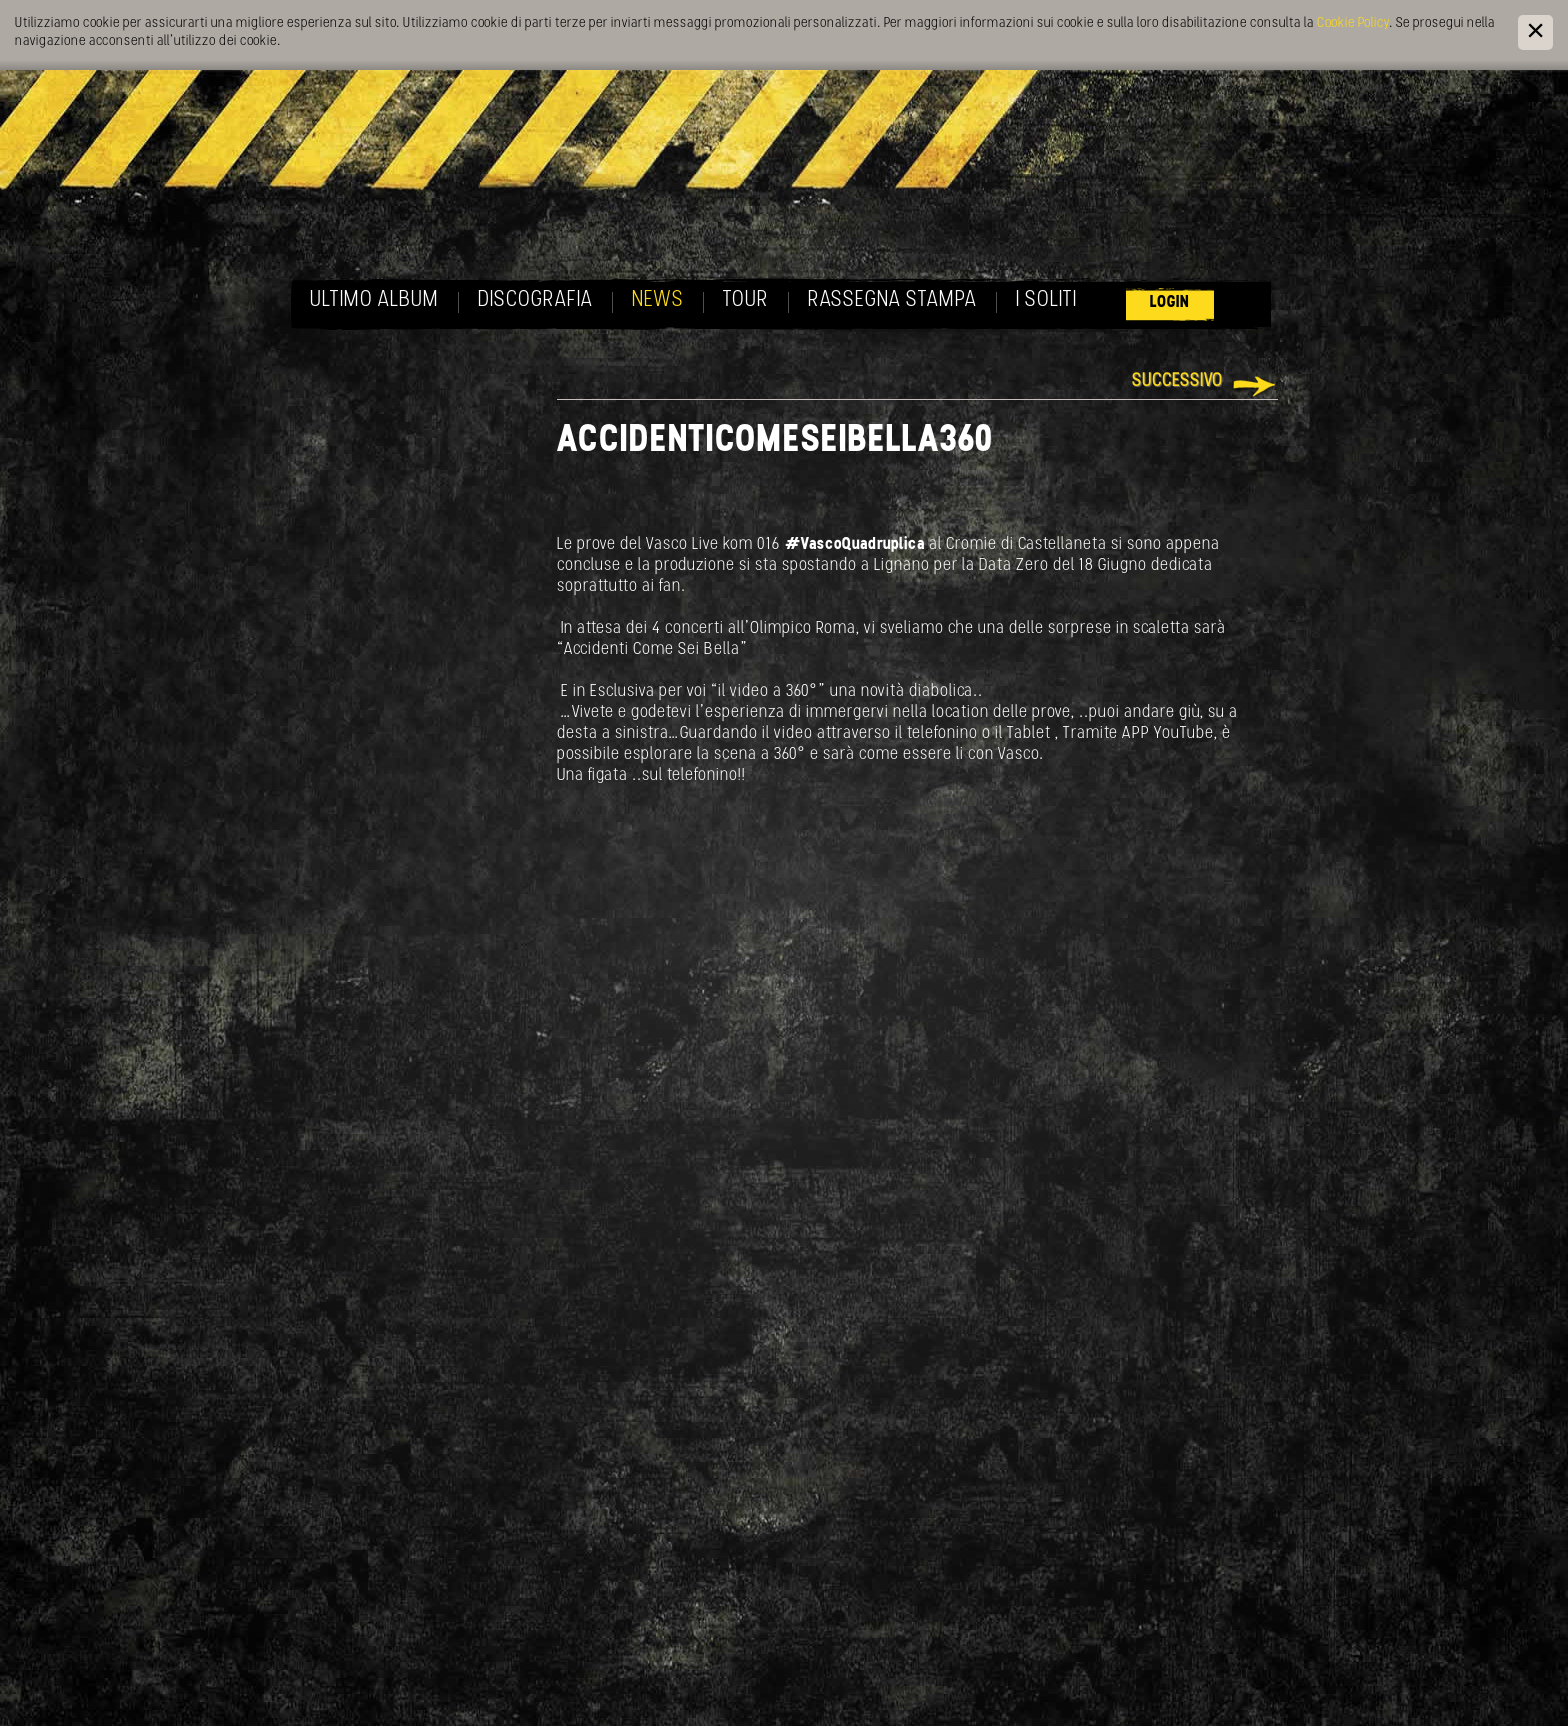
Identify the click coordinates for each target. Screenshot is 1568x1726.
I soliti (1046, 300)
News (658, 300)
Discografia (535, 300)
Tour (746, 300)
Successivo (1177, 381)
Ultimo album (374, 300)
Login (1170, 302)
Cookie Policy (1353, 23)
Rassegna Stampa (892, 300)
